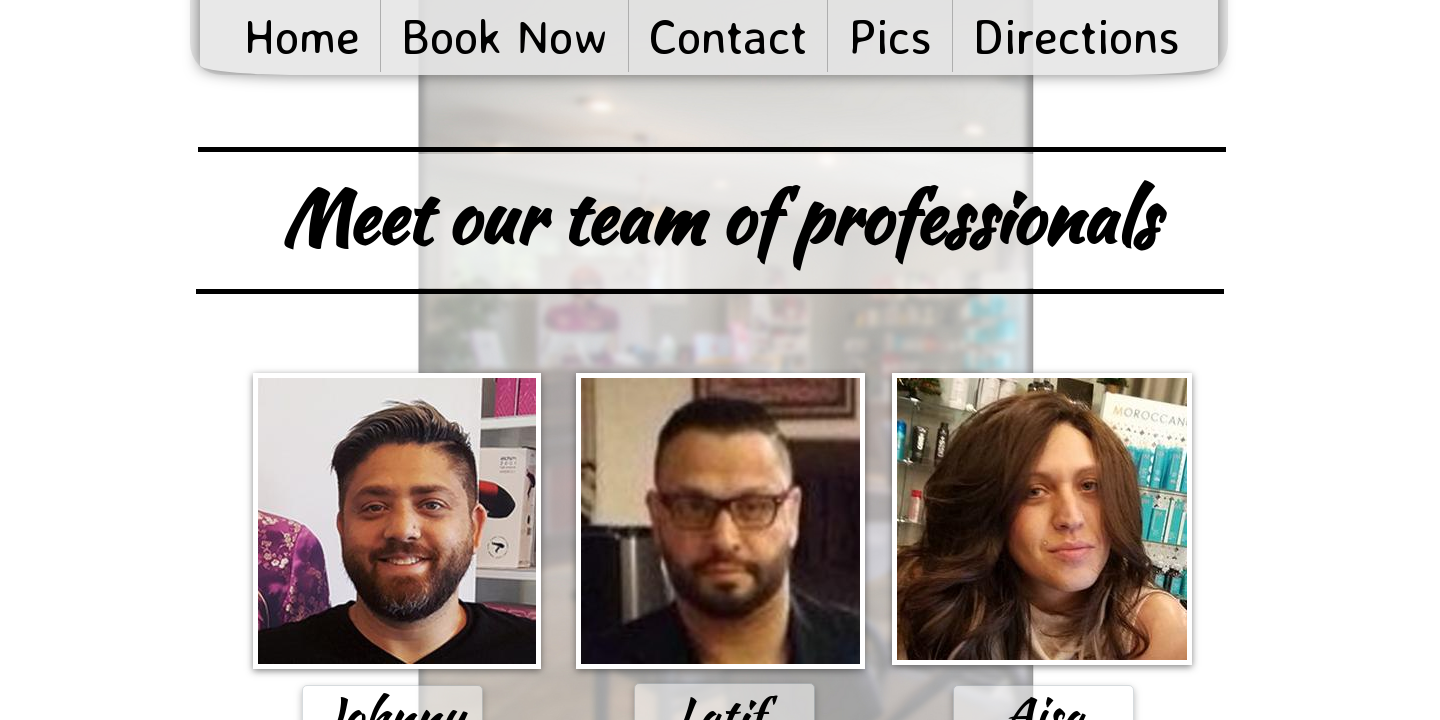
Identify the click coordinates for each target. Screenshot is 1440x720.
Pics (890, 36)
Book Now (504, 36)
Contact (728, 36)
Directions (1076, 36)
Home (302, 36)
